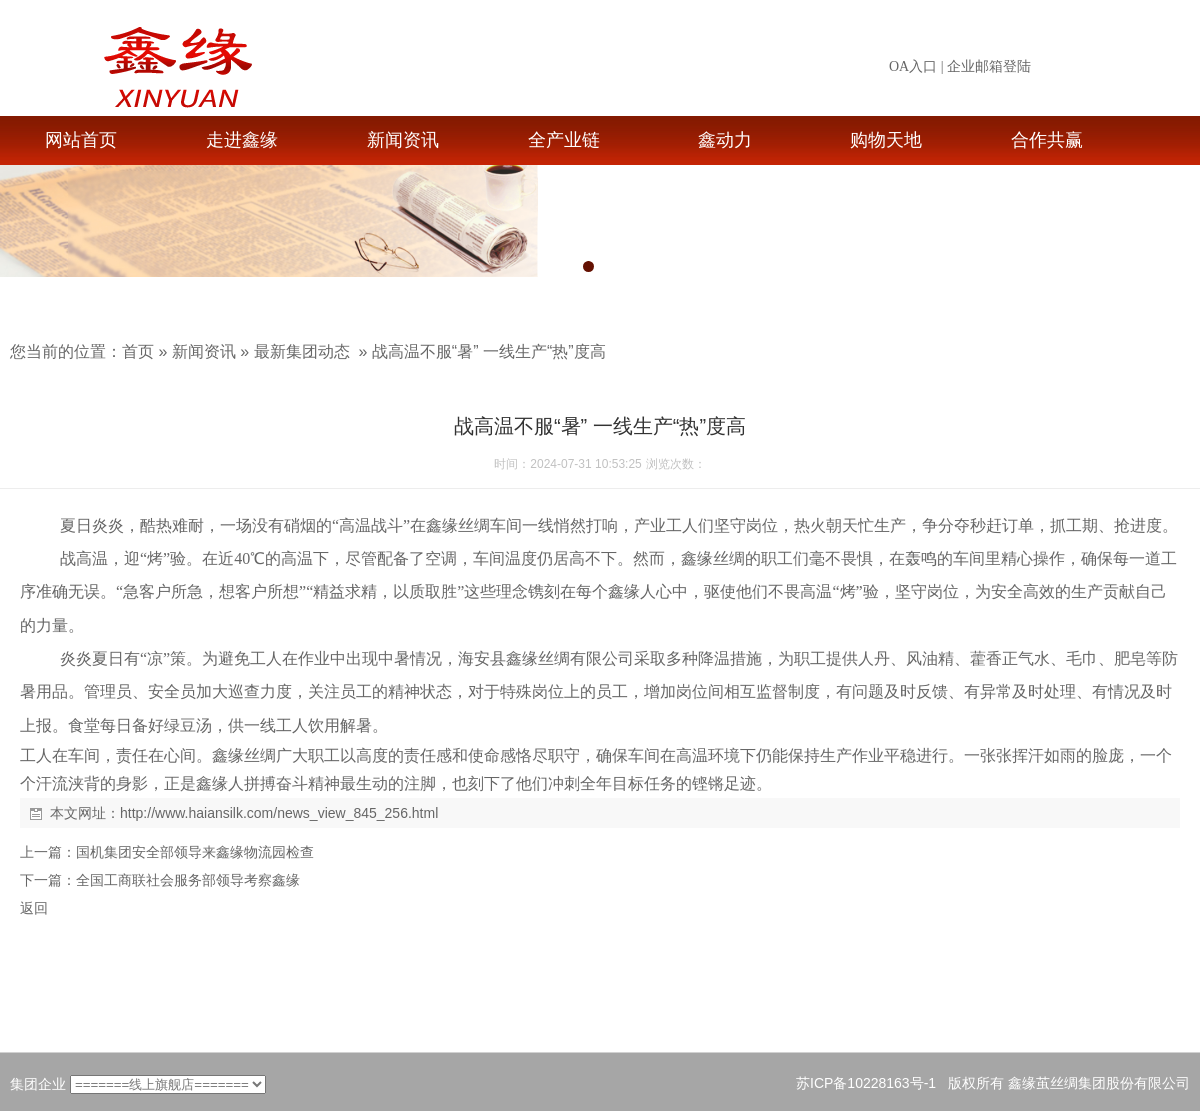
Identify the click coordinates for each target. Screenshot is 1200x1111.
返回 (34, 908)
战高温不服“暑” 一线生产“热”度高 (489, 351)
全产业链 (564, 140)
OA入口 (913, 66)
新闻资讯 (403, 140)
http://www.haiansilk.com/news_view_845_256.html (279, 813)
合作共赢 (1047, 140)
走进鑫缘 (242, 140)
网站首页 (81, 140)
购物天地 (886, 140)
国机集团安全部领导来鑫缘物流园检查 (195, 852)
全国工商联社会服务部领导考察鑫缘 (188, 880)
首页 (138, 351)
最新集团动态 (302, 351)
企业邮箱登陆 (989, 66)
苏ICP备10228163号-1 (866, 1083)
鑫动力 (725, 140)
